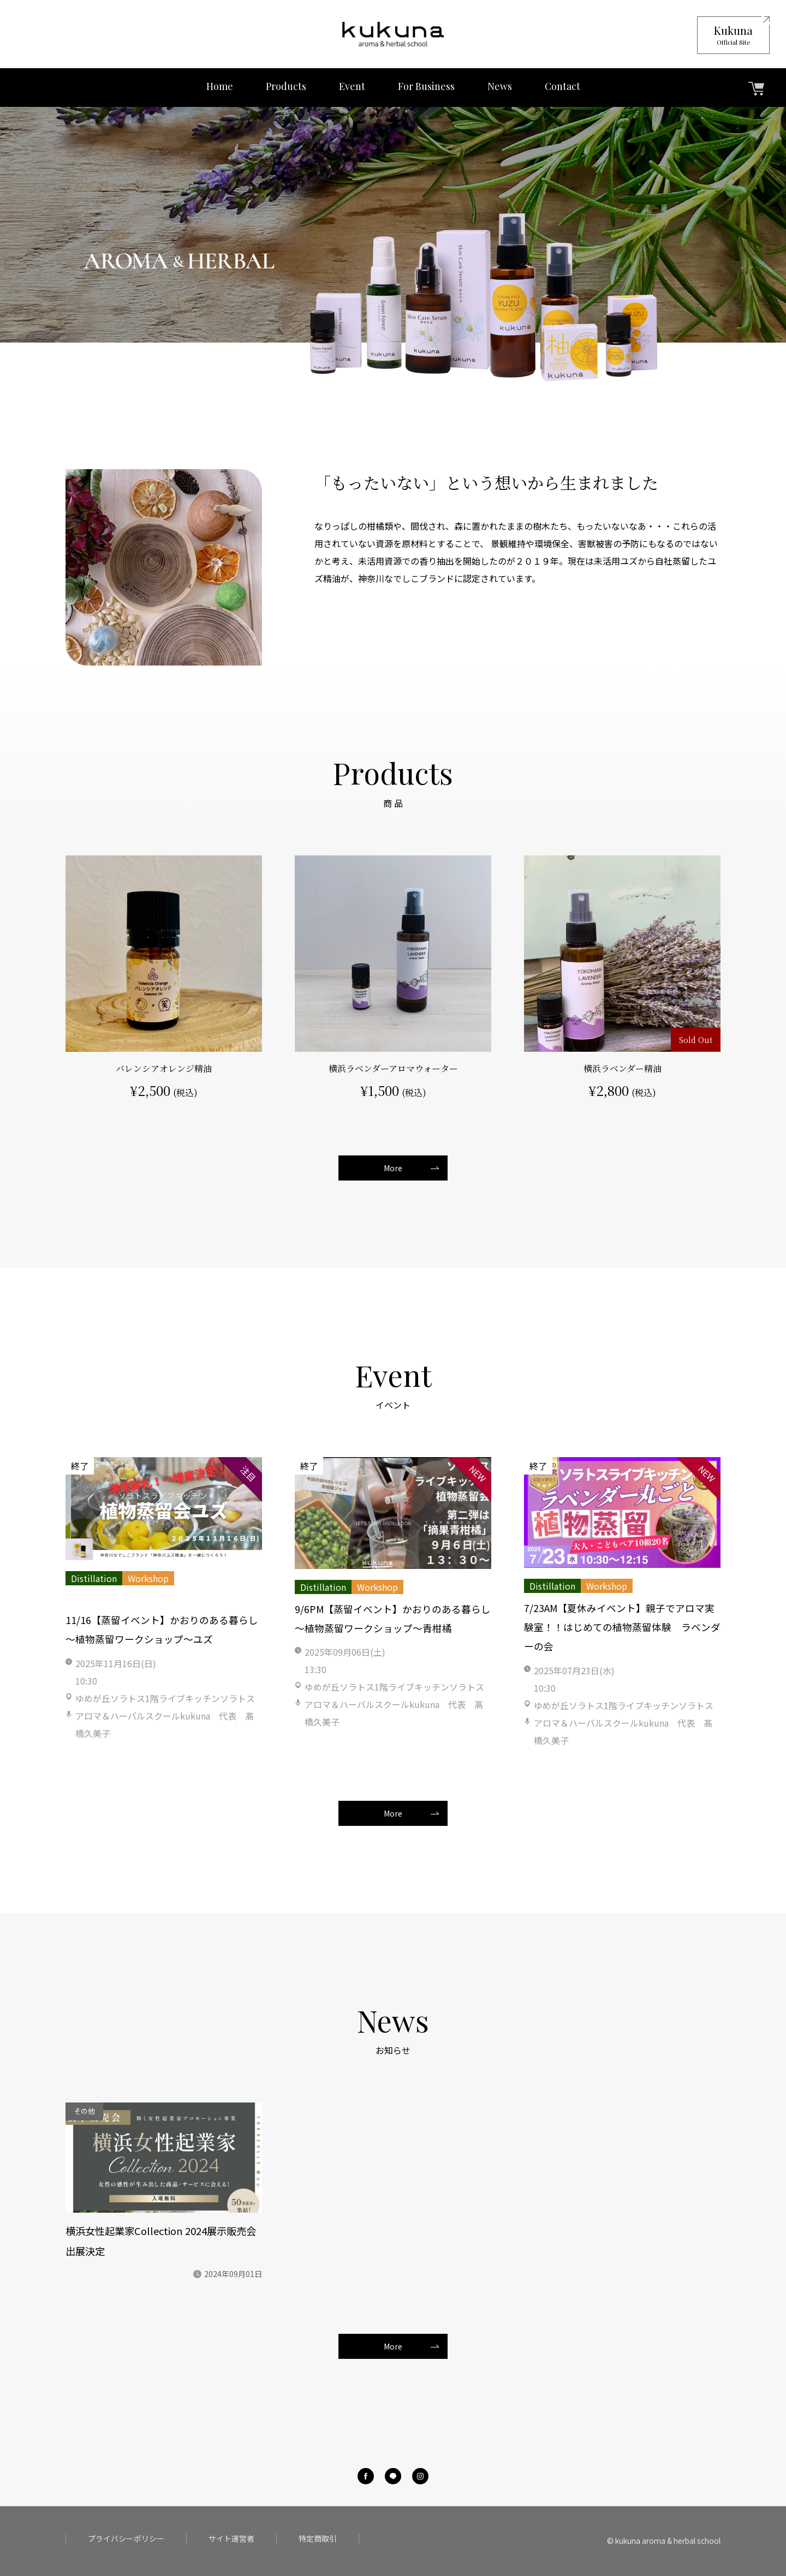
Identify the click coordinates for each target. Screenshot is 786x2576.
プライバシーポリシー (126, 2538)
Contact (562, 86)
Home (219, 86)
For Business (426, 86)
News (499, 86)
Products (286, 86)
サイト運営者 (231, 2538)
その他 (84, 2111)
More (393, 1168)
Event (352, 86)
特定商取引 (318, 2538)
